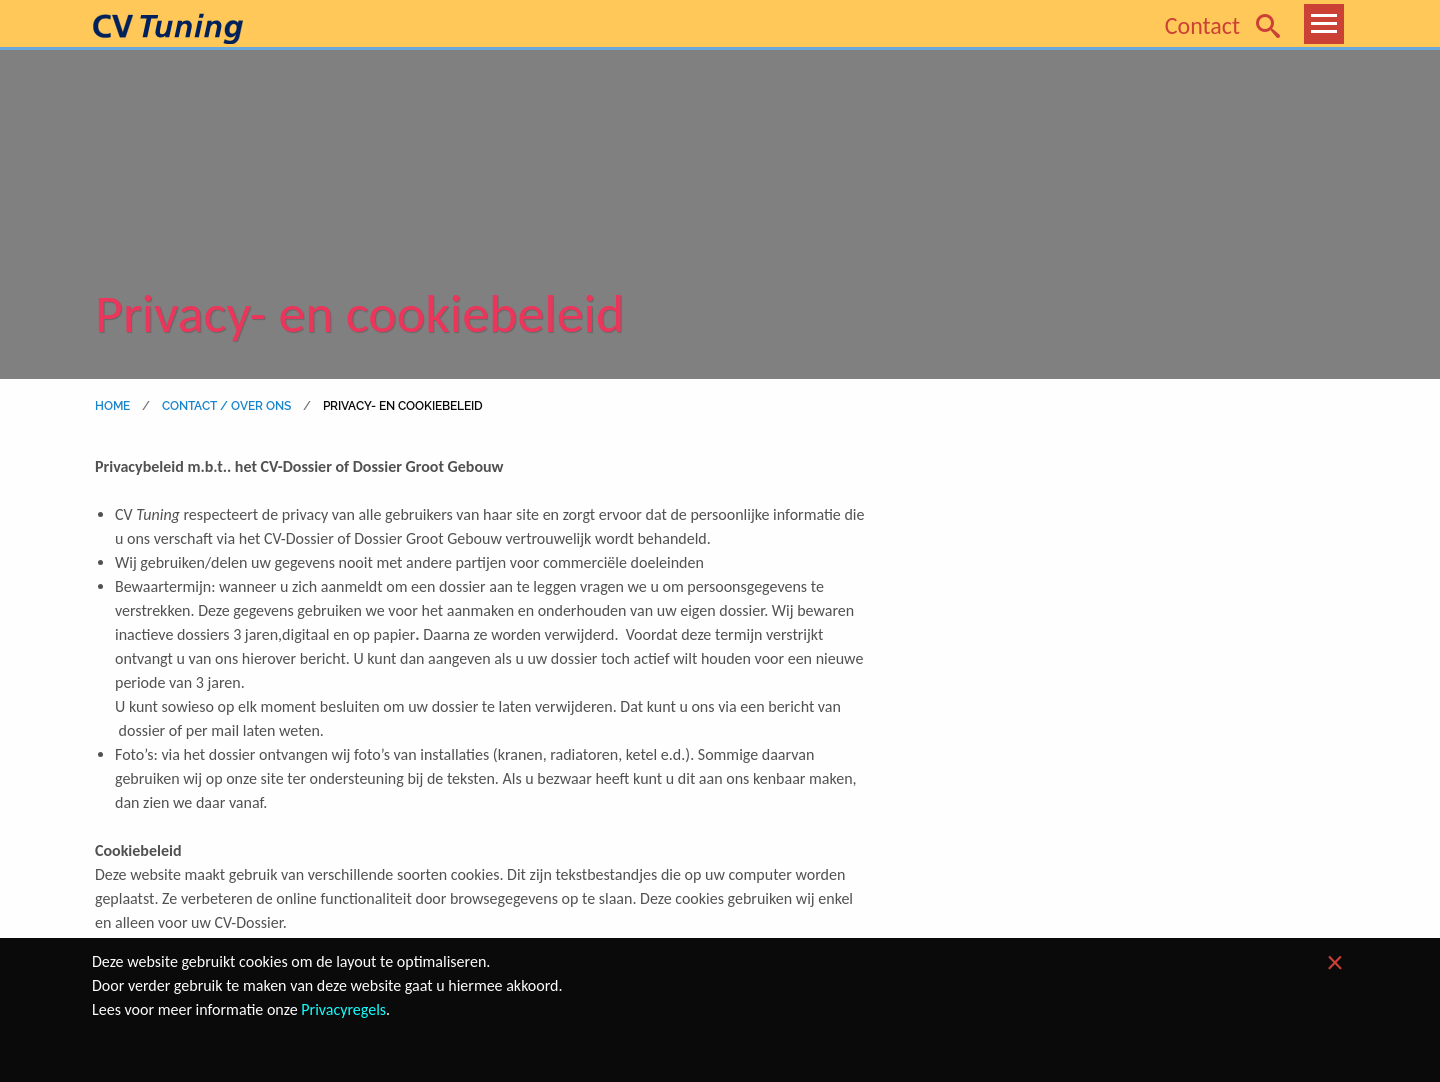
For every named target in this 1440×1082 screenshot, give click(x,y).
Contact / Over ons (223, 406)
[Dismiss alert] (1335, 963)
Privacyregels (343, 1009)
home (113, 406)
